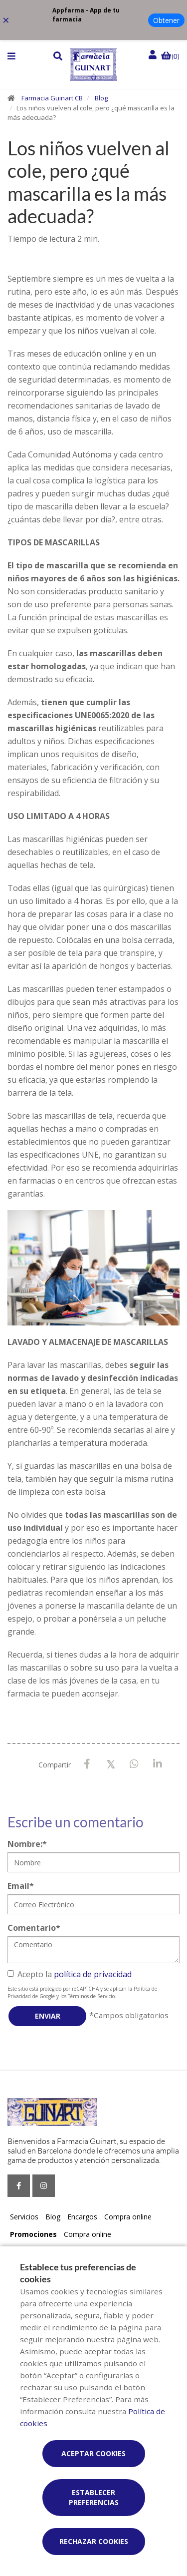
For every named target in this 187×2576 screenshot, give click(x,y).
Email (20, 1885)
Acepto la (69, 1974)
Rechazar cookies (93, 2541)
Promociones (33, 2234)
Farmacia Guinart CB (52, 97)
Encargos (82, 2216)
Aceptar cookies (93, 2453)
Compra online (128, 2216)
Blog (101, 97)
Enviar (47, 2016)
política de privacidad (93, 1974)
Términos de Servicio (91, 1996)
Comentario (33, 1927)
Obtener (166, 20)
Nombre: (27, 1843)
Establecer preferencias (94, 2497)
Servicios (24, 2216)
